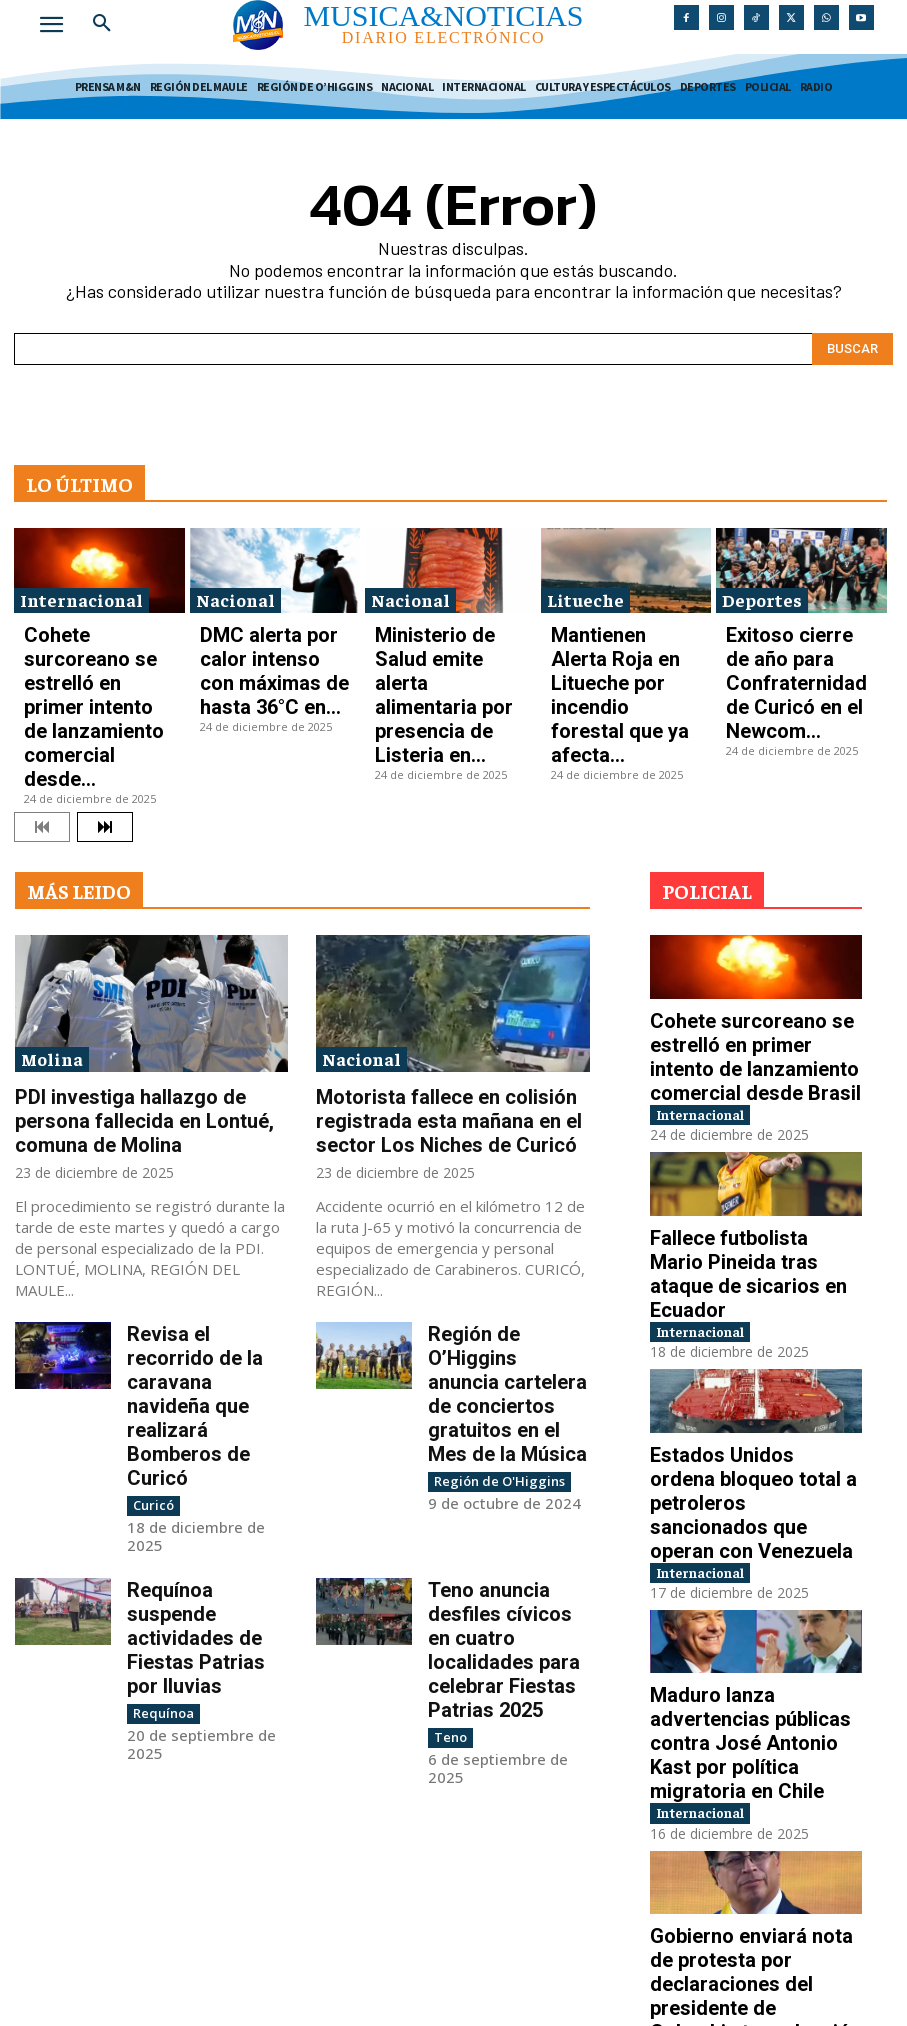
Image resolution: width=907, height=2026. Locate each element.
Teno (449, 1440)
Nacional (235, 588)
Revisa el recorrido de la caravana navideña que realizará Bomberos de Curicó (205, 1213)
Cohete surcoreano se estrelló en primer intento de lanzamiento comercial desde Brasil (755, 919)
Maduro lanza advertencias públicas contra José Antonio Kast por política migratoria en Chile (756, 1493)
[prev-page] (42, 701)
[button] (102, 24)
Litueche (585, 588)
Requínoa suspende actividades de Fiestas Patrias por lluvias (205, 1363)
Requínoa (159, 1404)
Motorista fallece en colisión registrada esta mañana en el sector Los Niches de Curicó (443, 985)
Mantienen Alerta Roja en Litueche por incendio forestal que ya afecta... (618, 631)
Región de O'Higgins (492, 1281)
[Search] (852, 338)
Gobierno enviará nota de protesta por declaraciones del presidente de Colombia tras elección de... (748, 1690)
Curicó (151, 1263)
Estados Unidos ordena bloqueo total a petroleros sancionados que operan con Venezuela (753, 1295)
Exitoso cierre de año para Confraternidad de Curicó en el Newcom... (796, 631)
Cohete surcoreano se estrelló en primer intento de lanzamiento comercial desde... (94, 638)
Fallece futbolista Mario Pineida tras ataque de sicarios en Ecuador (733, 1107)
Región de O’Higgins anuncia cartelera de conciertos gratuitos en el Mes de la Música (501, 1222)
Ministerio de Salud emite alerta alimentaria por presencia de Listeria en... (445, 631)
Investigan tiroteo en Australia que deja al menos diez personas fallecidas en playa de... (756, 1888)
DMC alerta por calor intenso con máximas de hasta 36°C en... (267, 631)
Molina (52, 931)
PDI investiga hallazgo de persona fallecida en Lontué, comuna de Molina (134, 985)
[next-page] (105, 701)
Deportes (762, 588)
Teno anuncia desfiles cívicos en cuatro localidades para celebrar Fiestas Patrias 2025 (506, 1381)
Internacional (81, 588)
